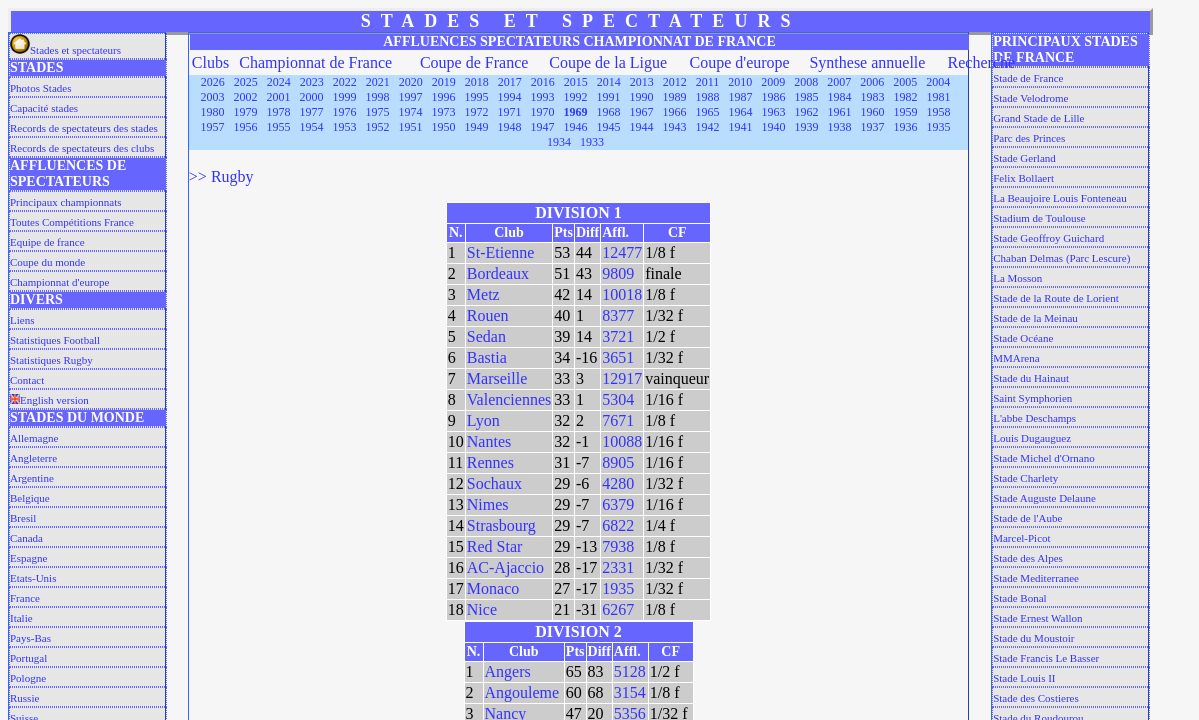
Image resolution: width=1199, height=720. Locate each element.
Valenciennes (509, 399)
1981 (939, 97)
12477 (622, 252)
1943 (675, 127)
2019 (444, 82)
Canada (26, 538)
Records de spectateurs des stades (84, 128)
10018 (622, 294)
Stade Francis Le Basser (1046, 658)
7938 (618, 546)
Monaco (493, 588)
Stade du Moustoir (1033, 638)
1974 (411, 112)
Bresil (23, 518)
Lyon (483, 420)
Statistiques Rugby (51, 360)
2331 (618, 567)
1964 (741, 112)
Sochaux (494, 483)
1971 (510, 112)
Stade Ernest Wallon (1037, 618)
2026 (213, 82)
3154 (630, 692)
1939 (807, 127)
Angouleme (522, 692)
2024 (279, 82)
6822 (618, 525)
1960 (873, 112)
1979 (246, 112)
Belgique (30, 498)
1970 (543, 112)
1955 (279, 127)
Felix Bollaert (1023, 178)
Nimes (488, 504)
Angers (508, 671)
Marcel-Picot (1021, 538)
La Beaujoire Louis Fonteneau (1060, 198)
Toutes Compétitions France (72, 222)
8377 (618, 315)
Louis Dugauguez (1032, 438)
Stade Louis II (1024, 678)
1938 (840, 127)
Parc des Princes (1029, 138)
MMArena (1016, 358)
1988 (708, 97)
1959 (906, 112)
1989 (675, 97)
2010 (740, 82)
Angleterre (33, 458)
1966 (675, 112)
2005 (905, 82)
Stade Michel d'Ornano (1044, 458)
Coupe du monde (47, 262)
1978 (279, 112)
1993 (543, 97)
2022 (345, 82)
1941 (741, 127)
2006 (872, 82)
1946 (576, 127)
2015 (576, 82)
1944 (642, 127)
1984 (840, 97)
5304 (618, 399)
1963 (774, 112)
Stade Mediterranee (1036, 578)
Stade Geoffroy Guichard (1048, 238)
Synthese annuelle (867, 62)
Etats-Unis (33, 578)
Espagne (28, 558)
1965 (708, 112)
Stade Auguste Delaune (1044, 498)
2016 (543, 82)
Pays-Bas (30, 638)
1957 (213, 127)
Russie (24, 698)
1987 (741, 97)
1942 (708, 127)
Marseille (497, 378)
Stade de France (1028, 78)
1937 (873, 127)
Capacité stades (44, 108)
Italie (21, 618)
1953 (345, 127)
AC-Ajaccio (505, 567)
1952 (378, 127)
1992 (576, 97)
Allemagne (34, 438)
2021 (378, 82)
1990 (642, 97)
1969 (576, 112)
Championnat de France (315, 62)
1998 (378, 97)
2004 (938, 82)
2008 (806, 82)
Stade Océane (1023, 338)
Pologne (28, 678)
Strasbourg (501, 525)
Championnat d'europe (59, 282)
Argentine (32, 478)
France (25, 598)
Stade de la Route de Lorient (1056, 298)
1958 (939, 112)
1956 (246, 127)
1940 (774, 127)
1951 (411, 127)
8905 (618, 462)
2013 (642, 82)
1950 (444, 127)
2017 (510, 82)
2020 (411, 82)
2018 (477, 82)
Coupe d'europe (740, 62)
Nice (482, 609)
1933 (592, 142)
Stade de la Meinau (1035, 318)
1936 (906, 127)
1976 (345, 112)
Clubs (210, 62)
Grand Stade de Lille (1038, 118)
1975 (378, 112)
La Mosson (1017, 278)
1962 (807, 112)
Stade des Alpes (1028, 558)
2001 (279, 97)
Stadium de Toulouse (1039, 218)
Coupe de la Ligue (608, 62)
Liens (22, 320)
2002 (246, 97)
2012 (675, 82)
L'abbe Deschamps (1034, 418)
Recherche (982, 62)
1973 (444, 112)
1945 (609, 127)
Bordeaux (498, 273)
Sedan (486, 336)
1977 (312, 112)
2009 (773, 82)
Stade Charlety (1025, 478)
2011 (708, 82)
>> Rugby (221, 176)
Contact (27, 380)
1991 (609, 97)
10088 (622, 441)
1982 (906, 97)
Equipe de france (47, 242)
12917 (622, 378)
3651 (618, 357)
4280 (618, 483)
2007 (839, 82)
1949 (477, 127)
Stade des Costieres (1036, 698)
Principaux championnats (66, 202)
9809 (618, 273)
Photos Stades (40, 88)
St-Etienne (501, 252)
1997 (411, 97)
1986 (774, 97)
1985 (807, 97)
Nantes (489, 441)
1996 (444, 97)
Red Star (495, 546)
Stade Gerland (1024, 158)
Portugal (28, 658)
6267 (618, 609)
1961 (840, 112)
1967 (642, 112)
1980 (213, 112)
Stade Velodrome (1030, 98)
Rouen (488, 315)
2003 (213, 97)
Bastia (487, 357)
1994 (510, 97)
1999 (345, 97)
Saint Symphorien (1032, 398)
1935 (939, 127)
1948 (510, 127)
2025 (246, 82)
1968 (609, 112)
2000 (312, 97)
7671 (618, 420)
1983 (873, 97)
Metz (483, 294)
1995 (477, 97)
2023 (312, 82)
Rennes (490, 462)
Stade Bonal (1019, 598)
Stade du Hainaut (1031, 378)
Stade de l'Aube (1027, 518)
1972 (477, 112)
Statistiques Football (55, 340)
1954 (312, 127)
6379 (618, 504)
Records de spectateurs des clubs (82, 148)
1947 (543, 127)
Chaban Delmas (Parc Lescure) (1061, 258)
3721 (618, 336)
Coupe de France (474, 62)
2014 (609, 82)
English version (49, 400)
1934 (559, 142)
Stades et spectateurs (65, 50)
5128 (630, 671)
